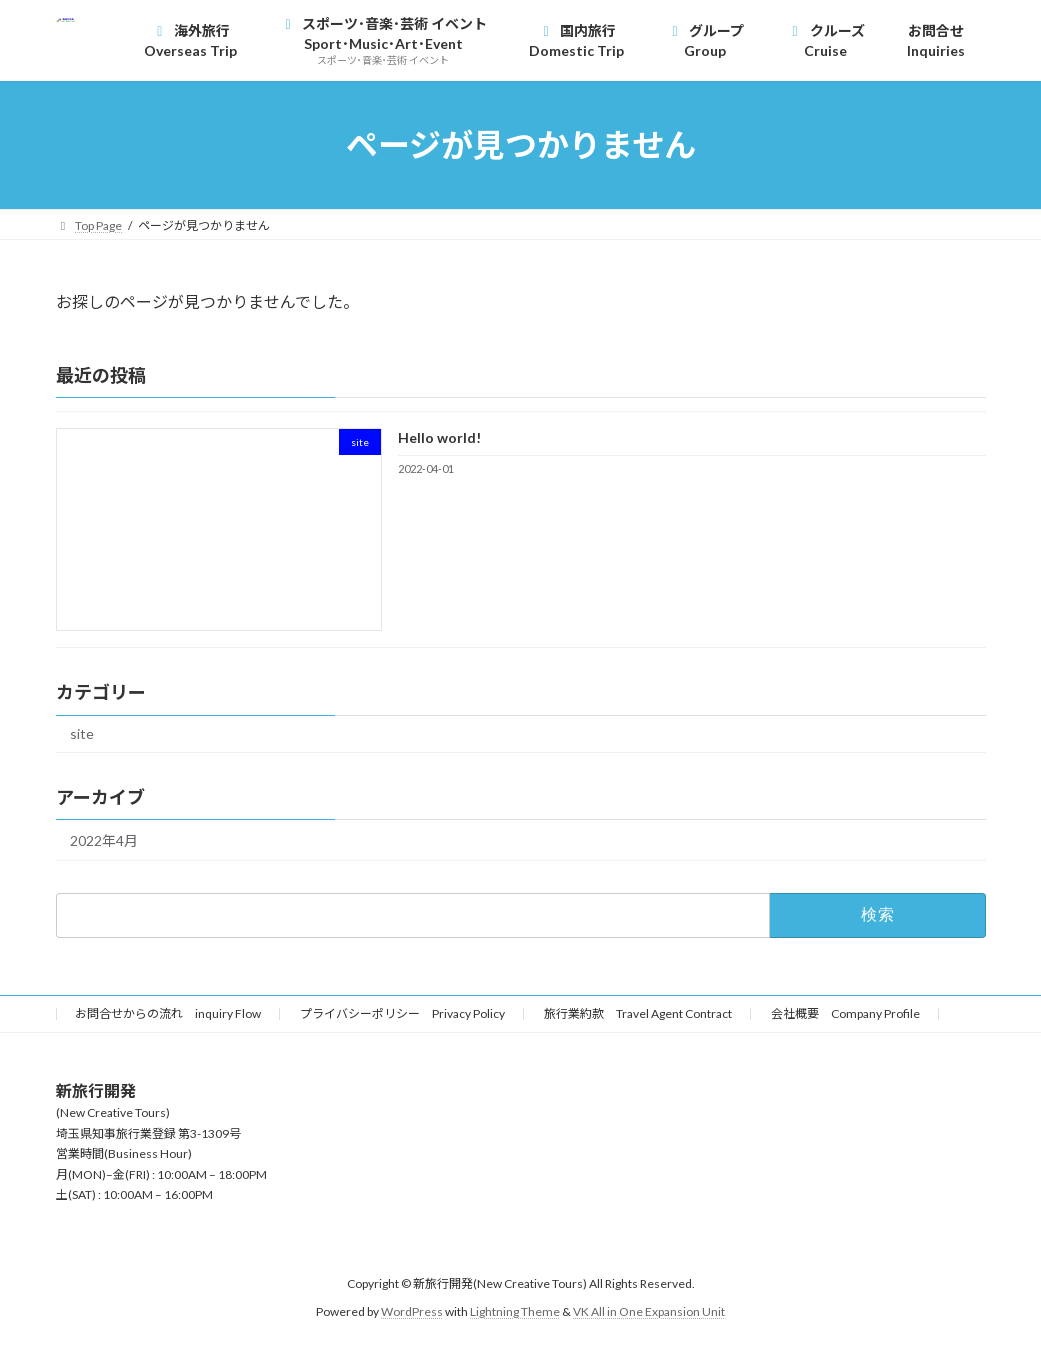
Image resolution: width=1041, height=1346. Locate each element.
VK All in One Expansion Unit (649, 1311)
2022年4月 (104, 840)
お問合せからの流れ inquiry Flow (168, 1013)
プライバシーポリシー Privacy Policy (402, 1013)
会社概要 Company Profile (845, 1013)
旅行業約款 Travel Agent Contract (638, 1013)
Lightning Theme (515, 1311)
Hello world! (438, 437)
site (82, 734)
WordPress (412, 1311)
